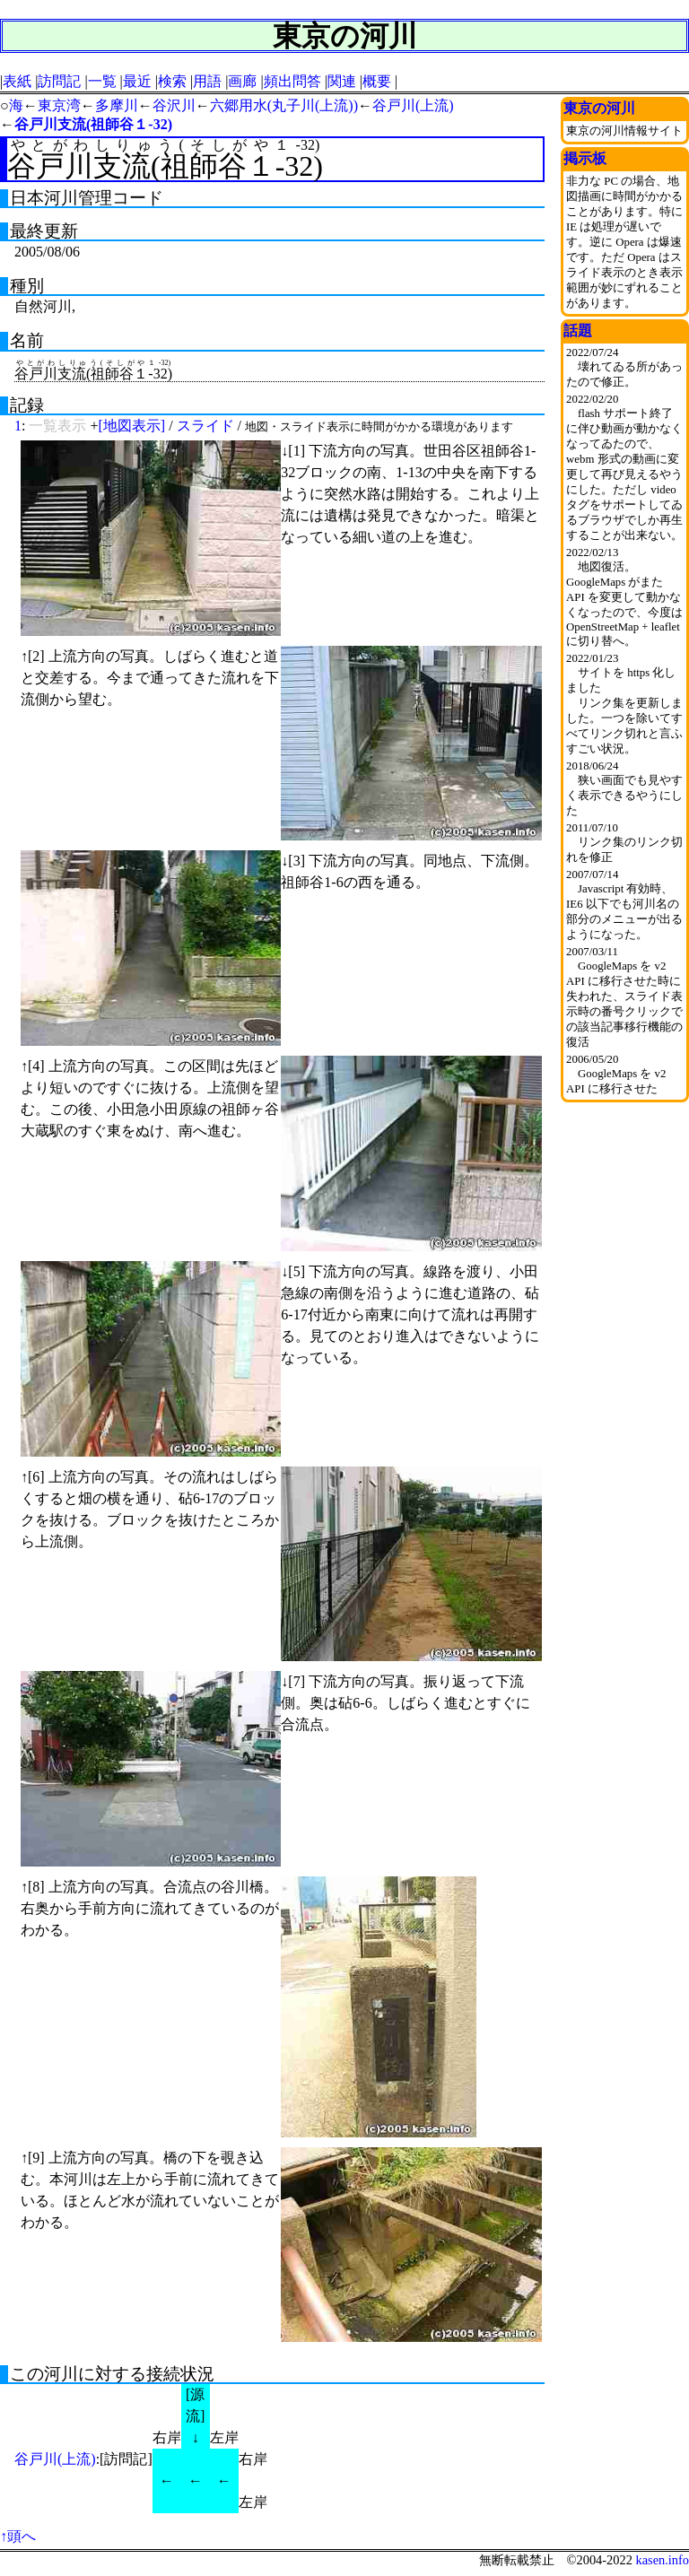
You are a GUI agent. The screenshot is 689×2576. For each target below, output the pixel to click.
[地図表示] (131, 425)
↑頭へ (18, 2536)
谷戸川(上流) (413, 105)
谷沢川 (174, 105)
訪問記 (59, 81)
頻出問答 (292, 81)
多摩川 (116, 105)
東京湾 (59, 105)
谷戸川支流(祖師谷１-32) (93, 124)
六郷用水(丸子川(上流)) (284, 105)
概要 (376, 81)
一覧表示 (57, 425)
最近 (137, 81)
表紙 (17, 81)
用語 (207, 81)
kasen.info (662, 2560)
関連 (341, 81)
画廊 (242, 81)
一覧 (102, 81)
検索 (172, 81)
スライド (205, 425)
